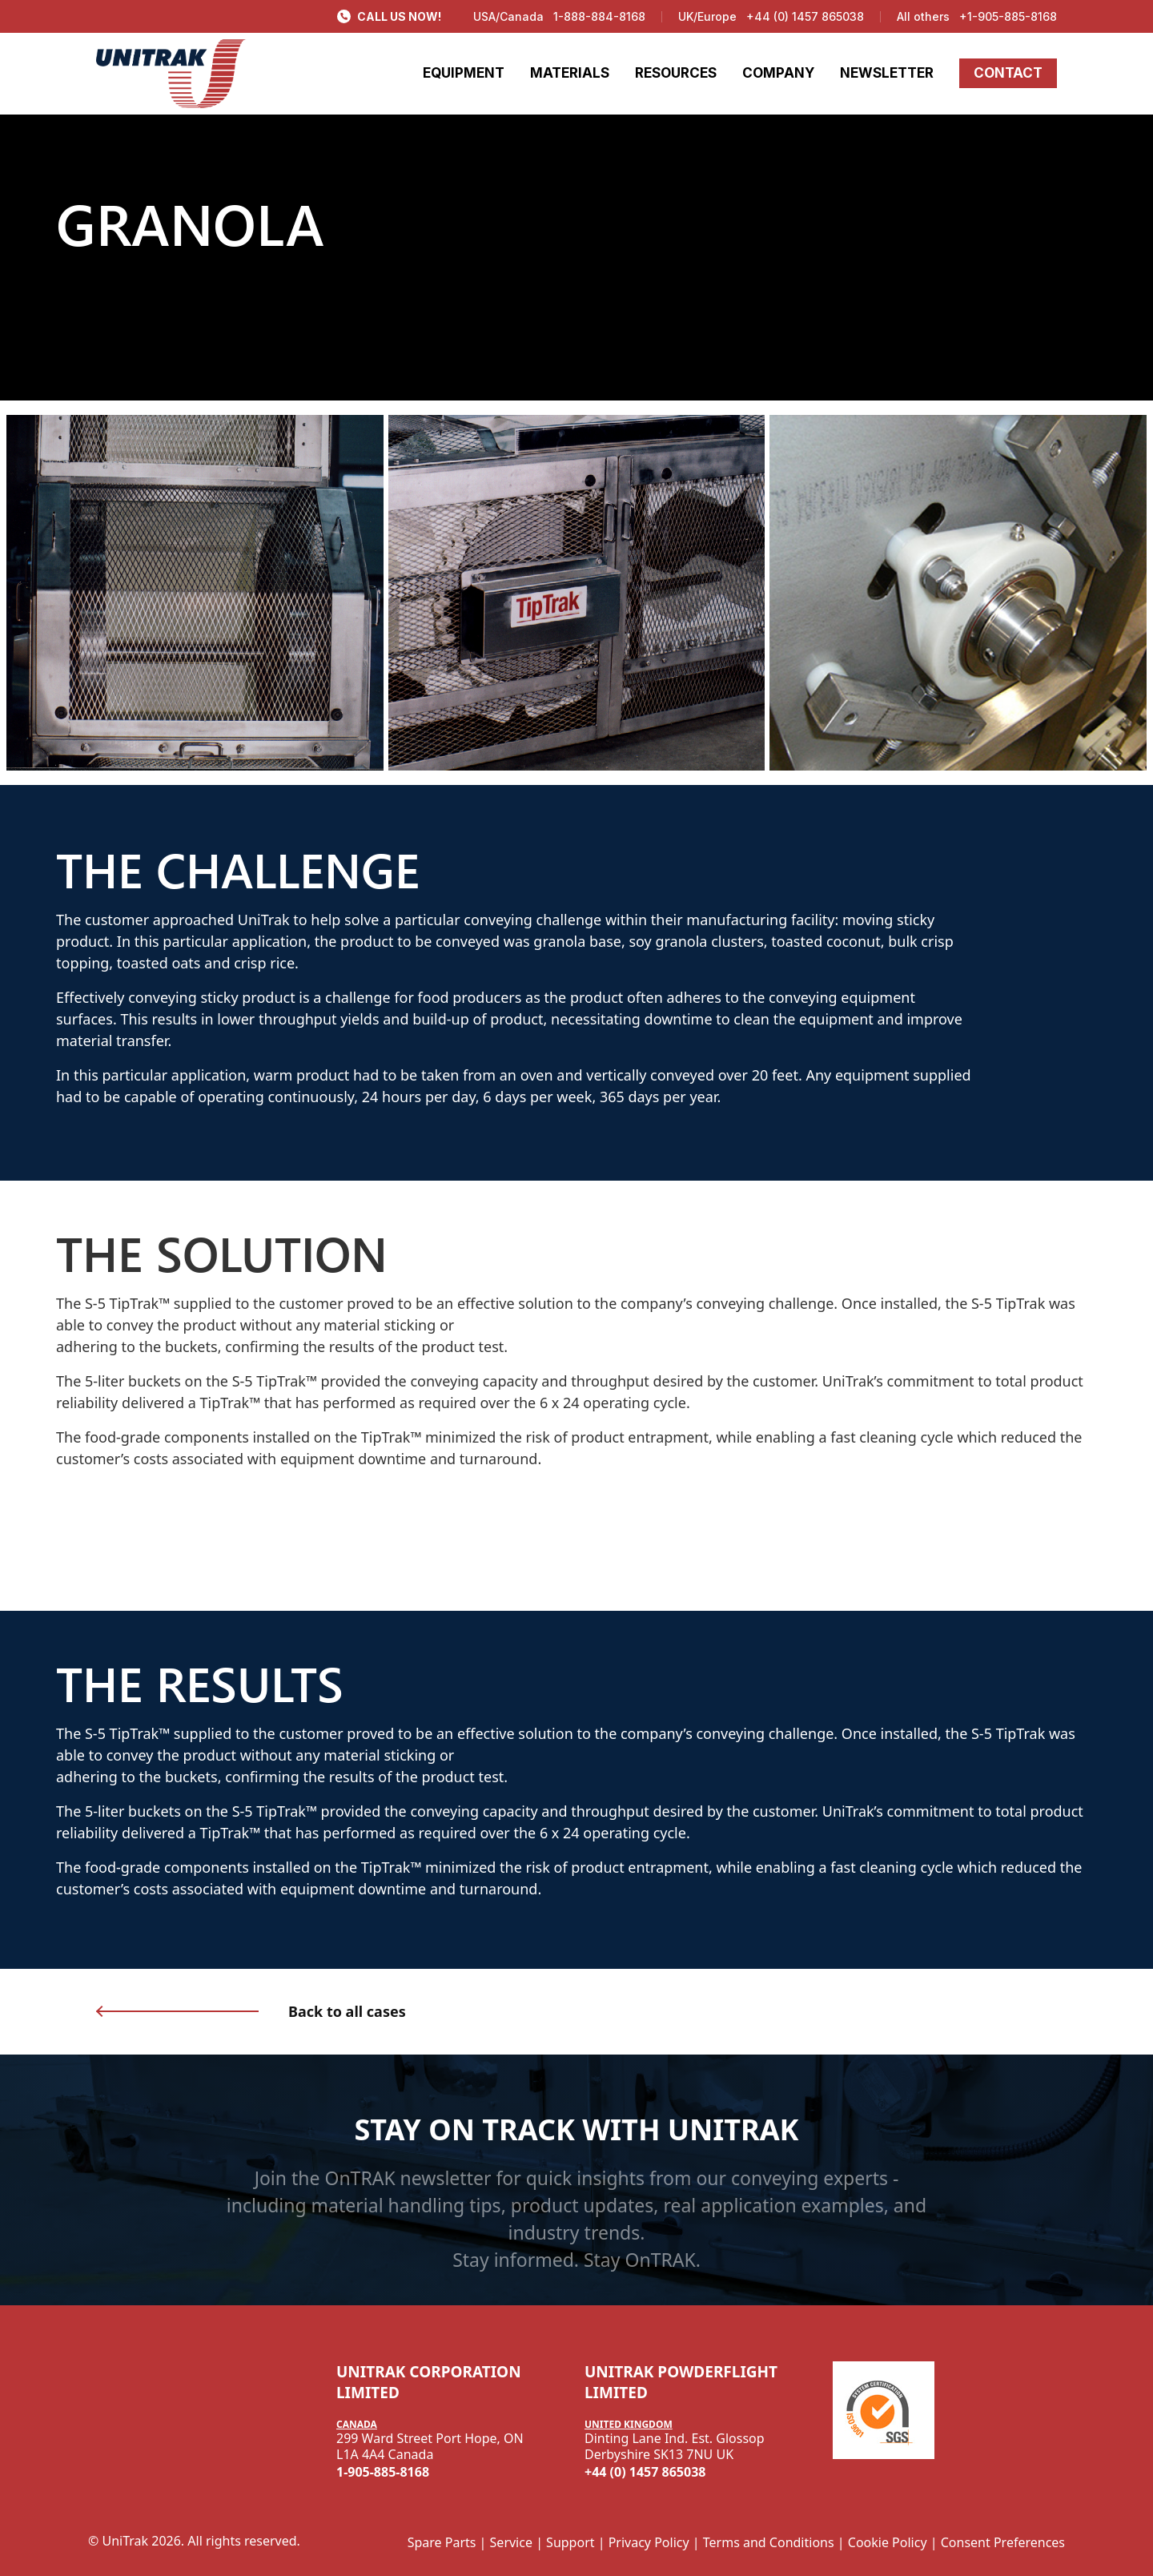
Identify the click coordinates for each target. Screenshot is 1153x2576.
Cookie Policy (887, 2542)
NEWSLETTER (887, 73)
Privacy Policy (649, 2542)
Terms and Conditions (768, 2542)
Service (511, 2542)
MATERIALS (569, 73)
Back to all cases (347, 2011)
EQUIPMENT (463, 73)
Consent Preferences (1003, 2542)
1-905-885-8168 (382, 2472)
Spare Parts (442, 2542)
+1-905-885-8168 (1008, 16)
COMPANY (778, 73)
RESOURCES (676, 73)
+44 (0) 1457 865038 (805, 16)
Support (570, 2542)
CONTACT (1008, 73)
